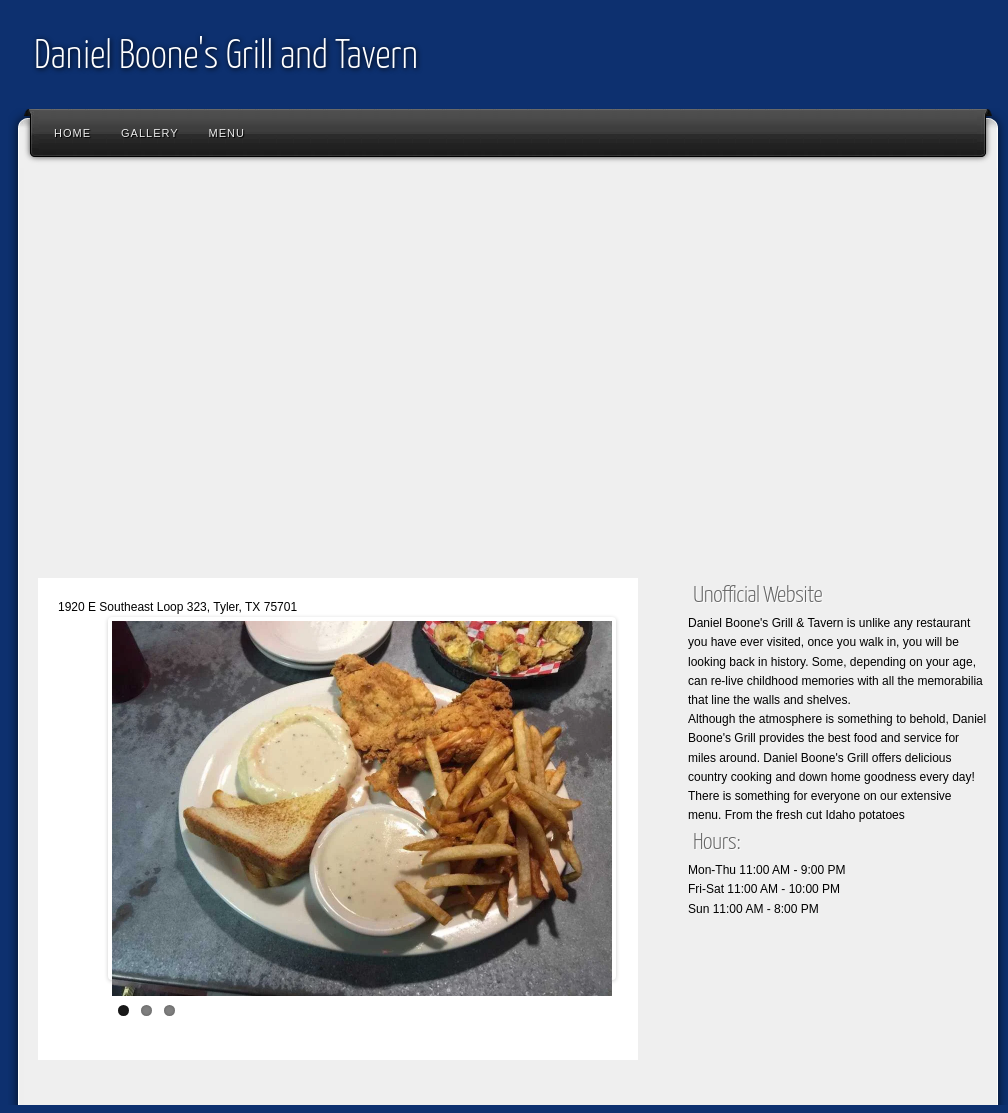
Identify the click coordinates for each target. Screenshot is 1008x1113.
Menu (227, 133)
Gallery (150, 133)
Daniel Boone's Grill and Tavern (226, 57)
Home (72, 133)
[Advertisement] (187, 372)
